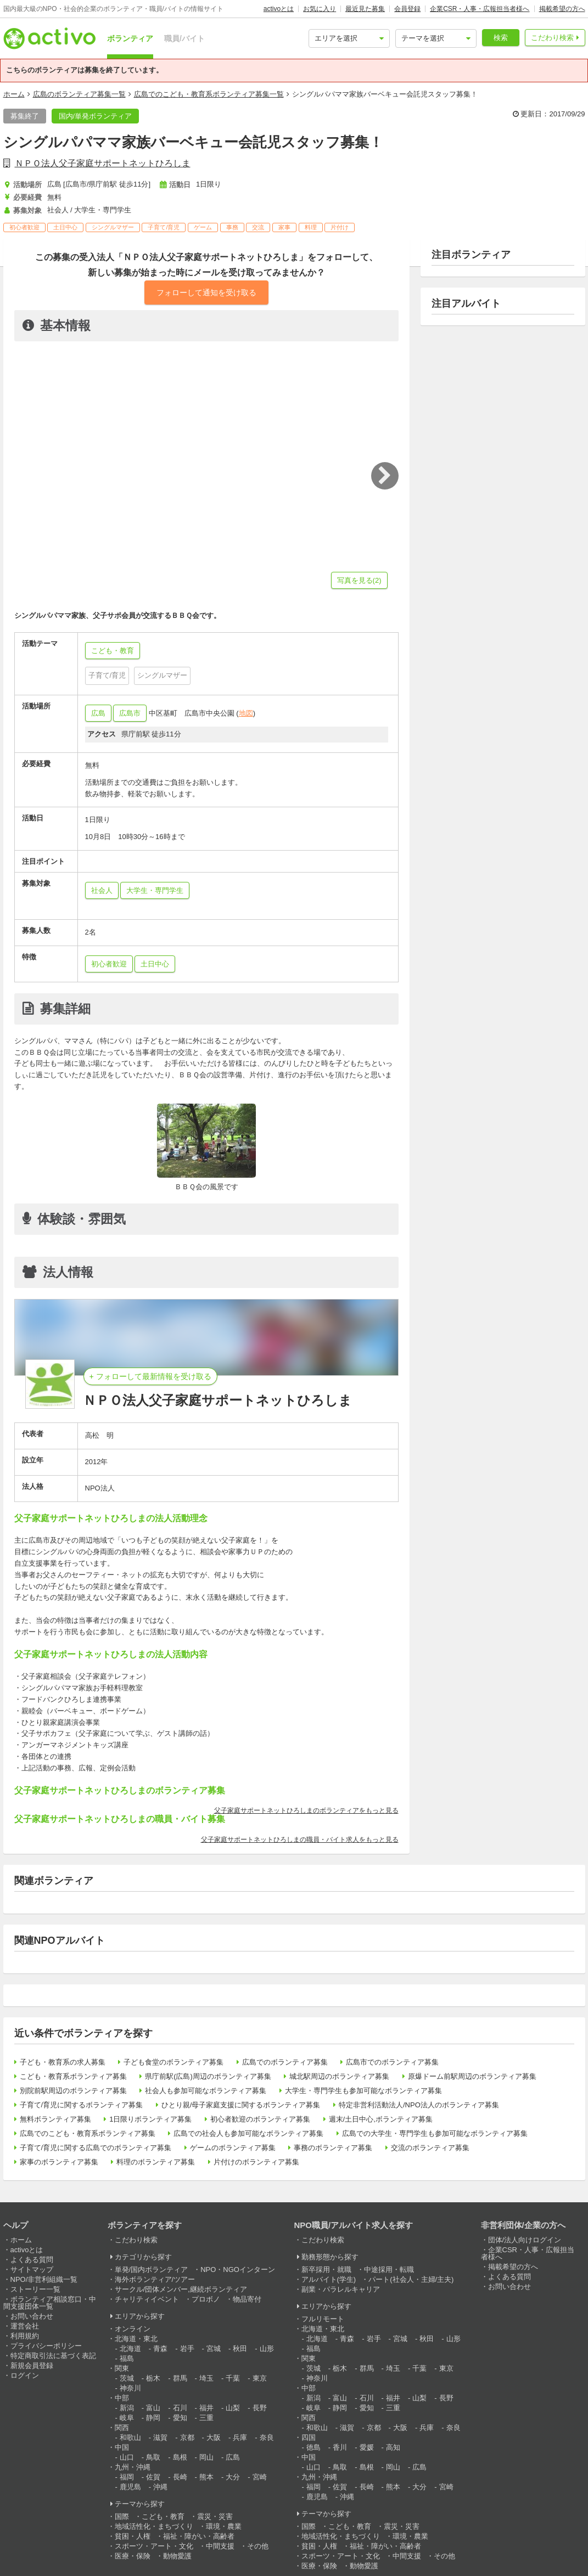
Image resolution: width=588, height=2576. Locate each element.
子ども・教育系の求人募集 (62, 2062)
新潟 (127, 2408)
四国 (308, 2437)
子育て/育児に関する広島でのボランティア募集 (96, 2148)
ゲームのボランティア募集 (233, 2148)
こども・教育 (163, 2516)
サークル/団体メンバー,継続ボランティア (181, 2289)
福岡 (127, 2477)
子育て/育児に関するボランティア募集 (81, 2105)
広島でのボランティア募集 (285, 2062)
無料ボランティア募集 (55, 2119)
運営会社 (24, 2326)
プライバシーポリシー (46, 2346)
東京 (260, 2378)
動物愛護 (177, 2556)
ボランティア (130, 38)
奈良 (267, 2437)
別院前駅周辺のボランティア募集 (73, 2090)
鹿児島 (130, 2487)
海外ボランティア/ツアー (155, 2279)
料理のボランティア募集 (155, 2162)
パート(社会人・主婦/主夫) (410, 2279)
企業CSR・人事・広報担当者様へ (479, 9)
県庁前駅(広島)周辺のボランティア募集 (208, 2076)
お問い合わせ (31, 2316)
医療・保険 (132, 2556)
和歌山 (130, 2437)
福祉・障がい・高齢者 (198, 2536)
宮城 (213, 2348)
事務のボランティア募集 (333, 2148)
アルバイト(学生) (328, 2279)
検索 (501, 37)
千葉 (233, 2378)
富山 (153, 2408)
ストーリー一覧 (35, 2289)
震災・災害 (215, 2516)
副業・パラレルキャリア (340, 2289)
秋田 (240, 2348)
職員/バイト (184, 38)
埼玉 (206, 2378)
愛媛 (367, 2447)
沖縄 (160, 2487)
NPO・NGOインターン (237, 2269)
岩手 (187, 2348)
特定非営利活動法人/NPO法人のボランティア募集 (419, 2105)
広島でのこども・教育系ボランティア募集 (87, 2133)
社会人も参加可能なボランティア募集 (205, 2090)
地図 (246, 713)
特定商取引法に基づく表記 (53, 2356)
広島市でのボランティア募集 (392, 2062)
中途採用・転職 (389, 2269)
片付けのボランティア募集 (256, 2162)
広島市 (130, 713)
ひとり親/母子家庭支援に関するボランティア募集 (241, 2105)
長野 (260, 2408)
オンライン (132, 2329)
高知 (393, 2447)
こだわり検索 (552, 37)
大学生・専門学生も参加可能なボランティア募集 (363, 2090)
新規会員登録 (31, 2365)
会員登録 (407, 9)
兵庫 (240, 2437)
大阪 (213, 2437)
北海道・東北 (136, 2339)
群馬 (180, 2378)
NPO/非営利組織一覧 (44, 2279)
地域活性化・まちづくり (154, 2526)
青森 (160, 2348)
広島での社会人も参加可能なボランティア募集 (248, 2133)
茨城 (127, 2378)
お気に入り (319, 9)
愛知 (180, 2418)
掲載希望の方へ (562, 9)
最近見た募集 (365, 9)
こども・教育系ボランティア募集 (73, 2076)
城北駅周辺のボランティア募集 (339, 2076)
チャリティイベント (147, 2299)
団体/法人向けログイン (525, 2240)
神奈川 (130, 2388)
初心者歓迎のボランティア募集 (260, 2119)
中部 (122, 2398)
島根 (180, 2457)
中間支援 (220, 2546)
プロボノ (206, 2299)
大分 (233, 2477)
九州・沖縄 (132, 2467)
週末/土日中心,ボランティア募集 (381, 2119)
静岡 (153, 2418)
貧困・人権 (132, 2536)
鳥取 (153, 2457)
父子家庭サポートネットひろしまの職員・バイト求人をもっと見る (300, 1839)
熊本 (206, 2477)
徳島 (313, 2447)
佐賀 (153, 2477)
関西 (122, 2427)
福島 (127, 2358)
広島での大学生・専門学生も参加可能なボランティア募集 (435, 2133)
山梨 (233, 2408)
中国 (122, 2447)
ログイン (24, 2375)
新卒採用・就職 (326, 2269)
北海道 (130, 2348)
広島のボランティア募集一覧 (79, 94)
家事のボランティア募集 (59, 2162)
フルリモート (322, 2319)
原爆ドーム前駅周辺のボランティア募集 (472, 2076)
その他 (257, 2546)
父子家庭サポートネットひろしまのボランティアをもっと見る (306, 1810)
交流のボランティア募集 (430, 2148)
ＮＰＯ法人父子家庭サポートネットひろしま (103, 163)
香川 (340, 2447)
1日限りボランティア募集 (150, 2119)
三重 (206, 2418)
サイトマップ (31, 2269)
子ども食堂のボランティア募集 (173, 2062)
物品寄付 (247, 2299)
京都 (187, 2437)
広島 (98, 713)
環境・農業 (224, 2526)
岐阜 (127, 2418)
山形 (267, 2348)
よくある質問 (31, 2260)
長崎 (180, 2477)
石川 (180, 2408)
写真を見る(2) (359, 580)
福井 (206, 2408)
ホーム (14, 94)
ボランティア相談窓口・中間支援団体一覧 (49, 2302)
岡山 (206, 2457)
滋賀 (160, 2437)
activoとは (279, 9)
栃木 (153, 2378)
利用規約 (24, 2336)
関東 (122, 2368)
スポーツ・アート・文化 (154, 2546)
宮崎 (260, 2477)
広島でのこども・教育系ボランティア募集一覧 (209, 94)
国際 (122, 2516)
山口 (127, 2457)
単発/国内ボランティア (151, 2269)
